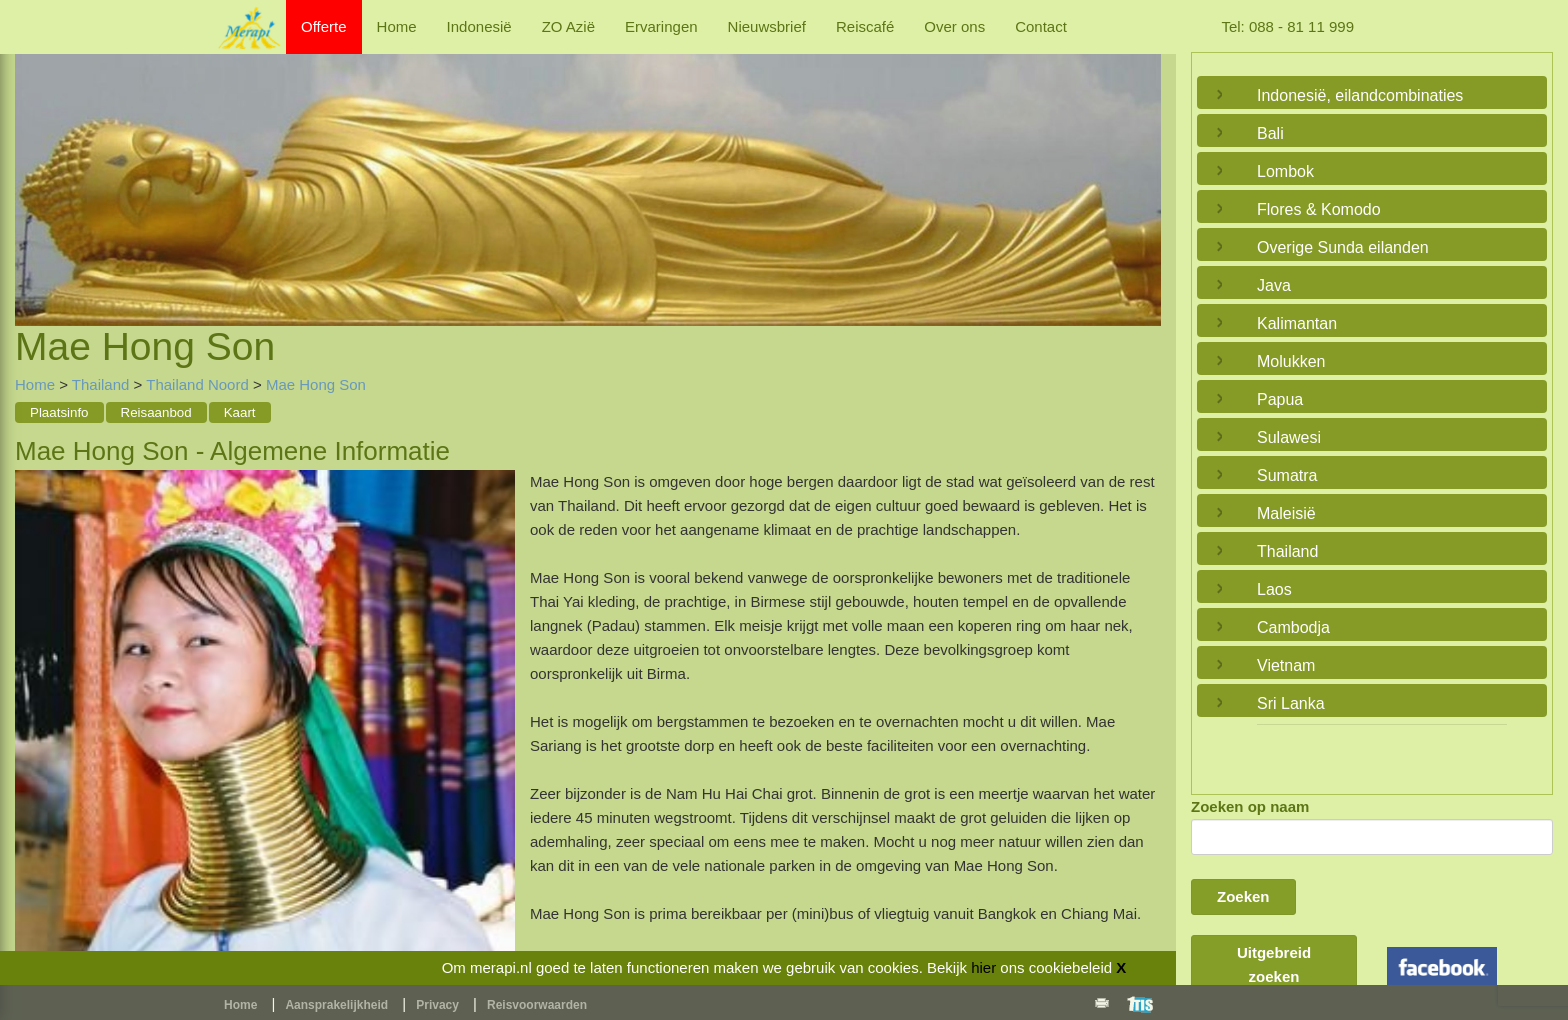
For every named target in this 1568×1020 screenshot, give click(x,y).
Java (1274, 285)
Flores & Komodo (1319, 209)
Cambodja (1293, 627)
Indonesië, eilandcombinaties (1360, 95)
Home (397, 26)
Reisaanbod (156, 412)
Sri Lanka (1291, 703)
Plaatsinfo (59, 412)
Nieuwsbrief (767, 26)
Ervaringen (661, 26)
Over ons (954, 26)
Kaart (240, 412)
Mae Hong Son (316, 384)
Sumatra (1287, 475)
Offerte (324, 26)
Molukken (1291, 361)
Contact (1041, 26)
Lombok (1285, 171)
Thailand (101, 384)
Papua (1280, 399)
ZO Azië (568, 26)
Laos (1274, 589)
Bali (1270, 133)
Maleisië (1286, 513)
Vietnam (1286, 665)
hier (983, 967)
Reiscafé (865, 26)
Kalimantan (1297, 323)
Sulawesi (1289, 437)
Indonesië (479, 26)
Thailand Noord (197, 384)
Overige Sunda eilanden (1343, 247)
